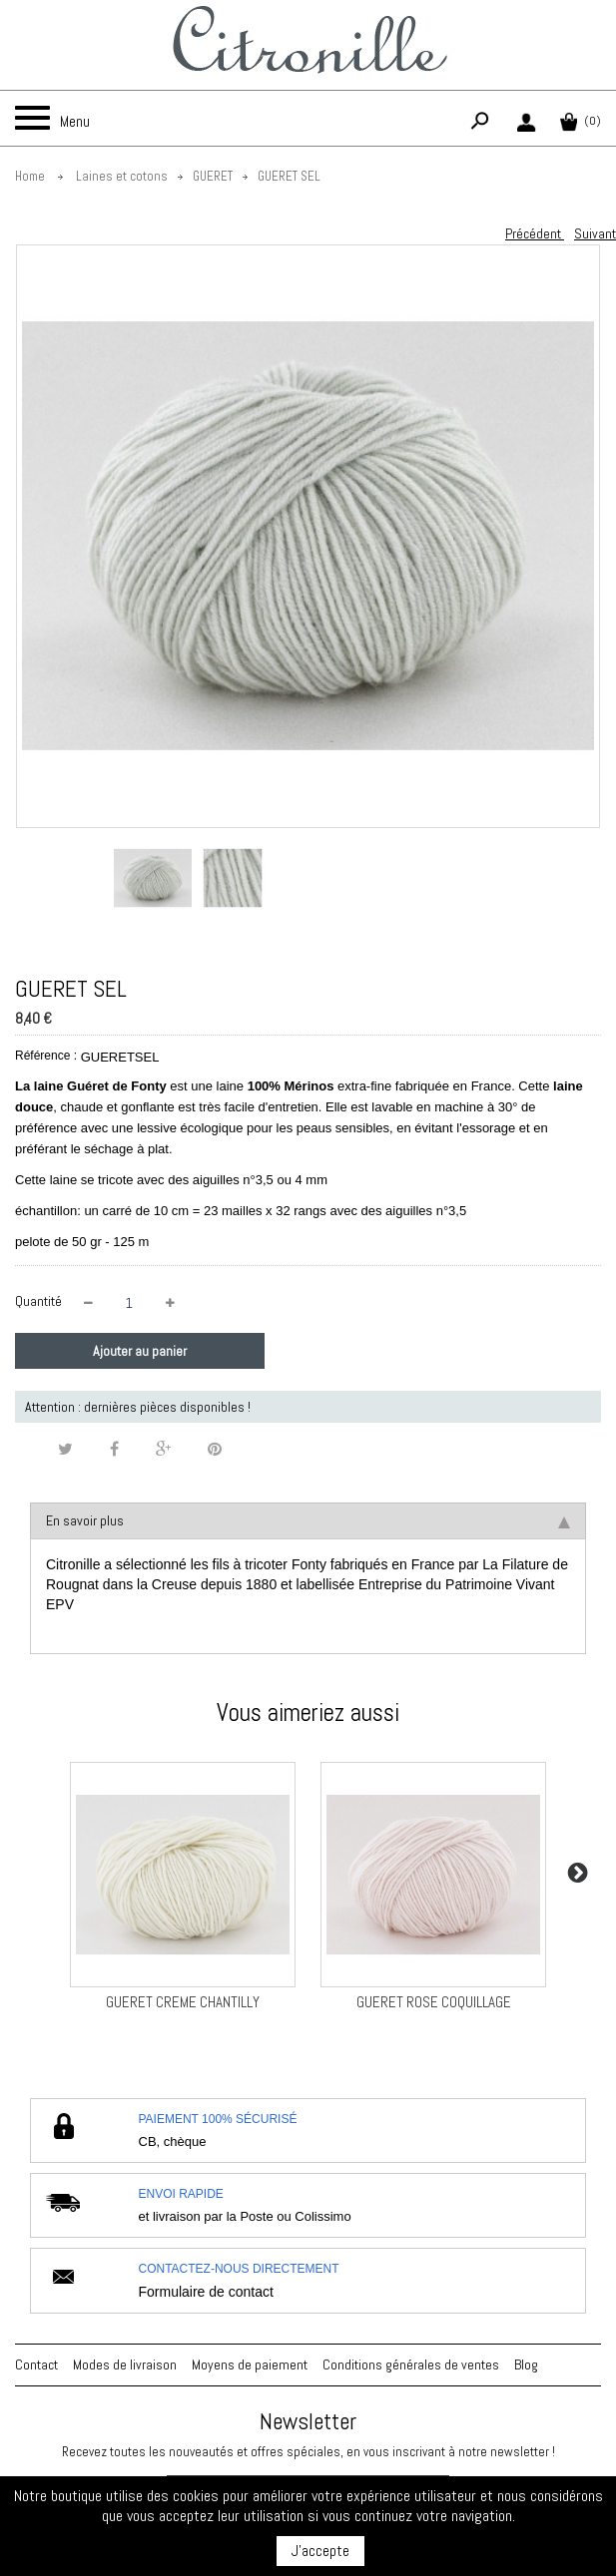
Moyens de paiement (250, 2364)
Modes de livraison (125, 2364)
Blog (526, 2364)
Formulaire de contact (206, 2292)
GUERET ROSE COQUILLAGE (433, 2001)
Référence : (46, 1056)
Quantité (38, 1301)
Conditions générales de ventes (410, 2364)
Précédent (534, 233)
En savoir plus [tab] (308, 1520)
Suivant (595, 233)
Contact (36, 2364)
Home (30, 176)
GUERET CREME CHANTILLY (183, 2001)
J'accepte (320, 2550)
